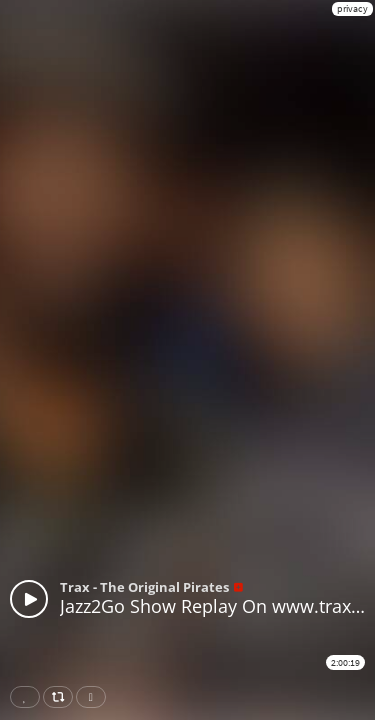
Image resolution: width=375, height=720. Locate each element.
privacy (352, 8)
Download (95, 697)
